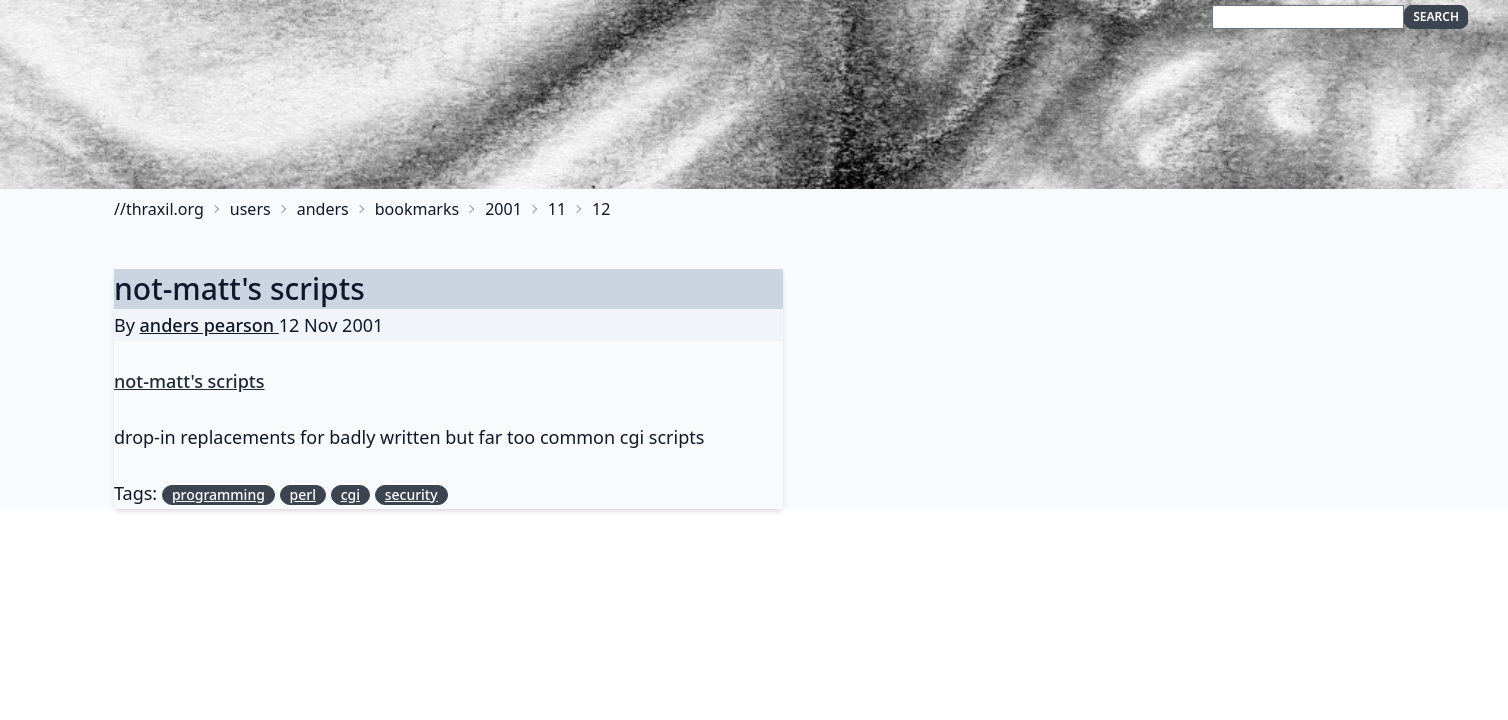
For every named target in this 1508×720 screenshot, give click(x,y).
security (411, 494)
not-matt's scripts (239, 288)
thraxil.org (165, 209)
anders (323, 209)
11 (557, 209)
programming (218, 494)
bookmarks (417, 209)
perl (303, 494)
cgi (350, 494)
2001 (503, 209)
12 (601, 209)
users (250, 209)
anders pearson (209, 325)
